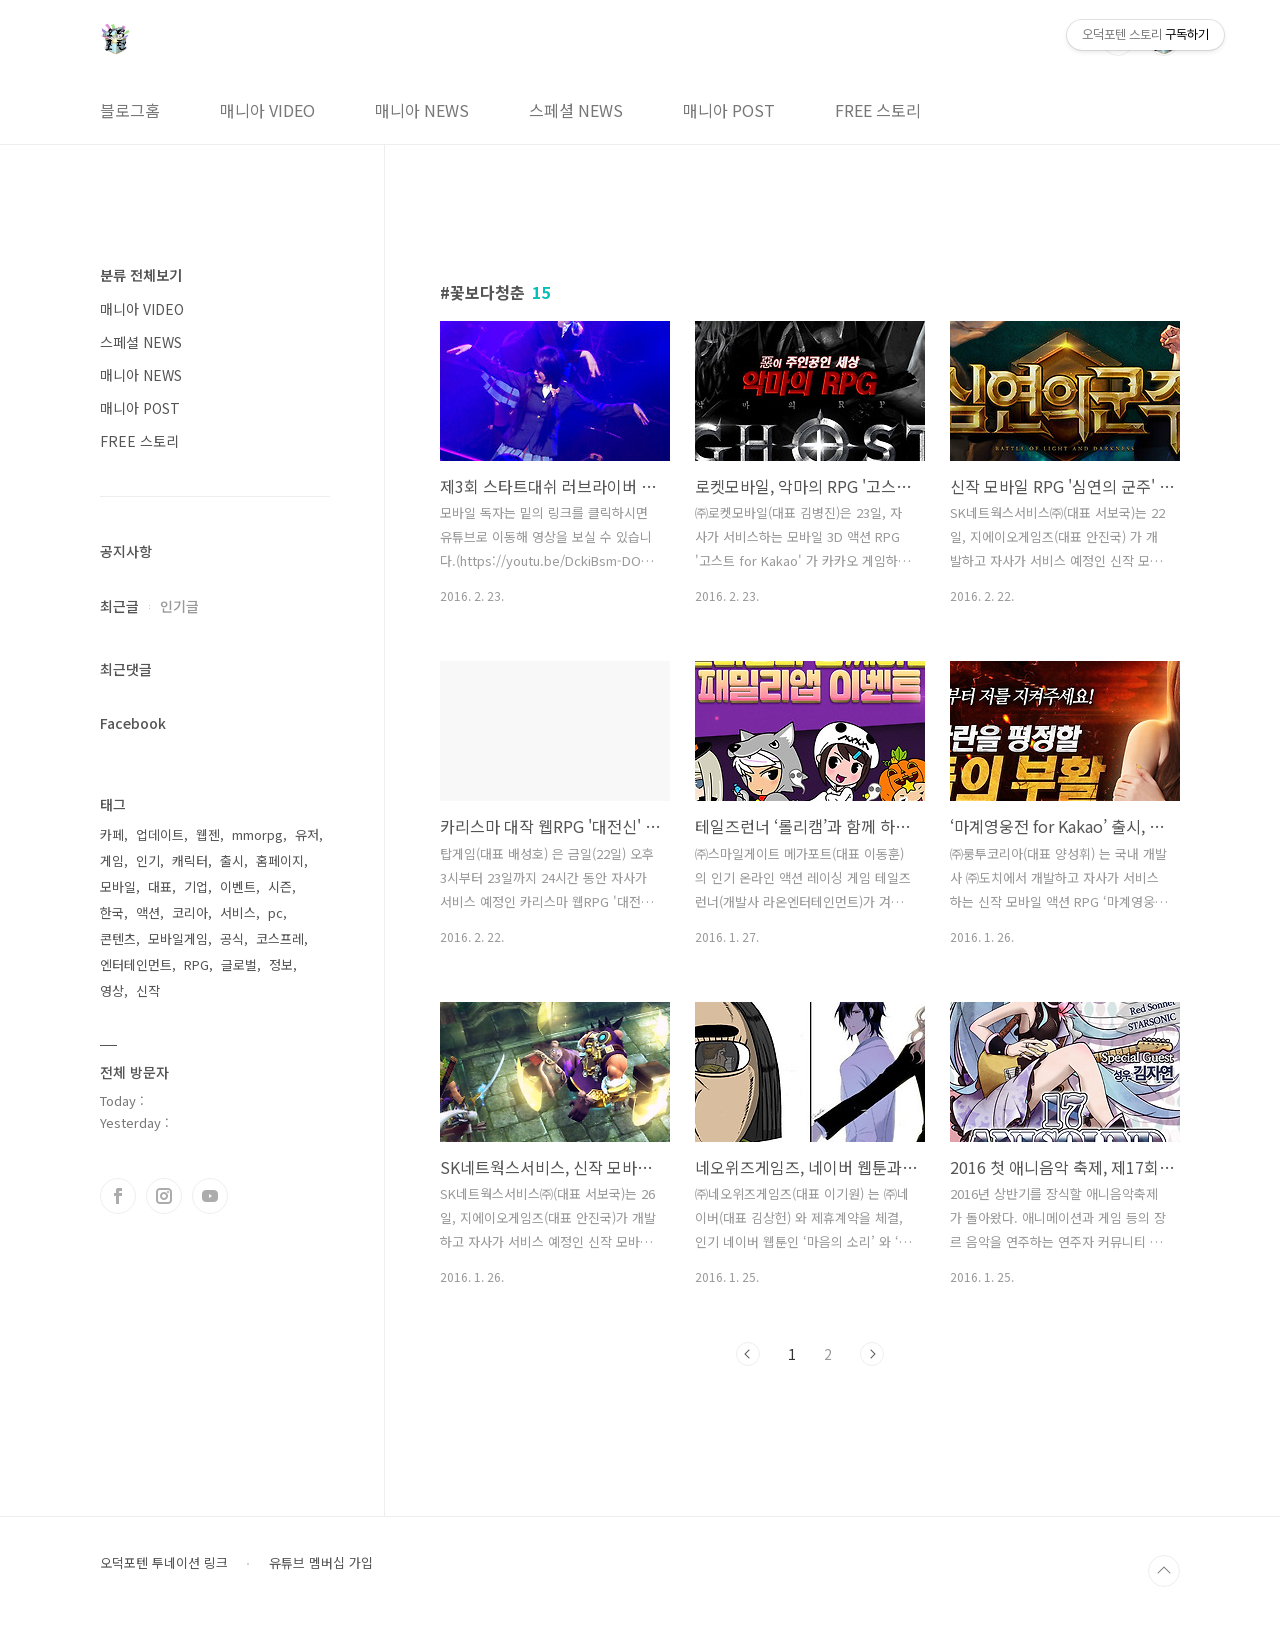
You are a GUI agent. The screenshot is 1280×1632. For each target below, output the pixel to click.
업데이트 (160, 834)
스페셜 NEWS (576, 110)
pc (275, 912)
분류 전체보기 (141, 275)
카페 (112, 834)
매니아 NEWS (422, 110)
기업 (196, 886)
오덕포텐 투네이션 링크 (164, 1563)
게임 (112, 860)
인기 (148, 860)
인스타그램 (164, 1196)
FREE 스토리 (878, 110)
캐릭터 (190, 860)
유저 (307, 834)
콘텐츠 (118, 938)
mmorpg (257, 834)
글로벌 (239, 964)
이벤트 (238, 886)
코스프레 (280, 938)
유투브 (210, 1196)
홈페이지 (280, 860)
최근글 (119, 606)
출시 (232, 860)
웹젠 (208, 834)
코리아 (190, 912)
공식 (232, 938)
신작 (148, 990)
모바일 (118, 886)
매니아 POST (729, 110)
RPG (196, 964)
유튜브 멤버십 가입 (321, 1563)
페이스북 (118, 1196)
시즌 (280, 886)
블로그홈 (130, 110)
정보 (281, 964)
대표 (160, 886)
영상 (112, 990)
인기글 (179, 606)
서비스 (238, 912)
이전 (748, 1354)
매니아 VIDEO (267, 110)
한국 (112, 912)
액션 (148, 912)
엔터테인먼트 (136, 964)
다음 (872, 1354)
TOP (1164, 1571)
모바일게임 (178, 938)
